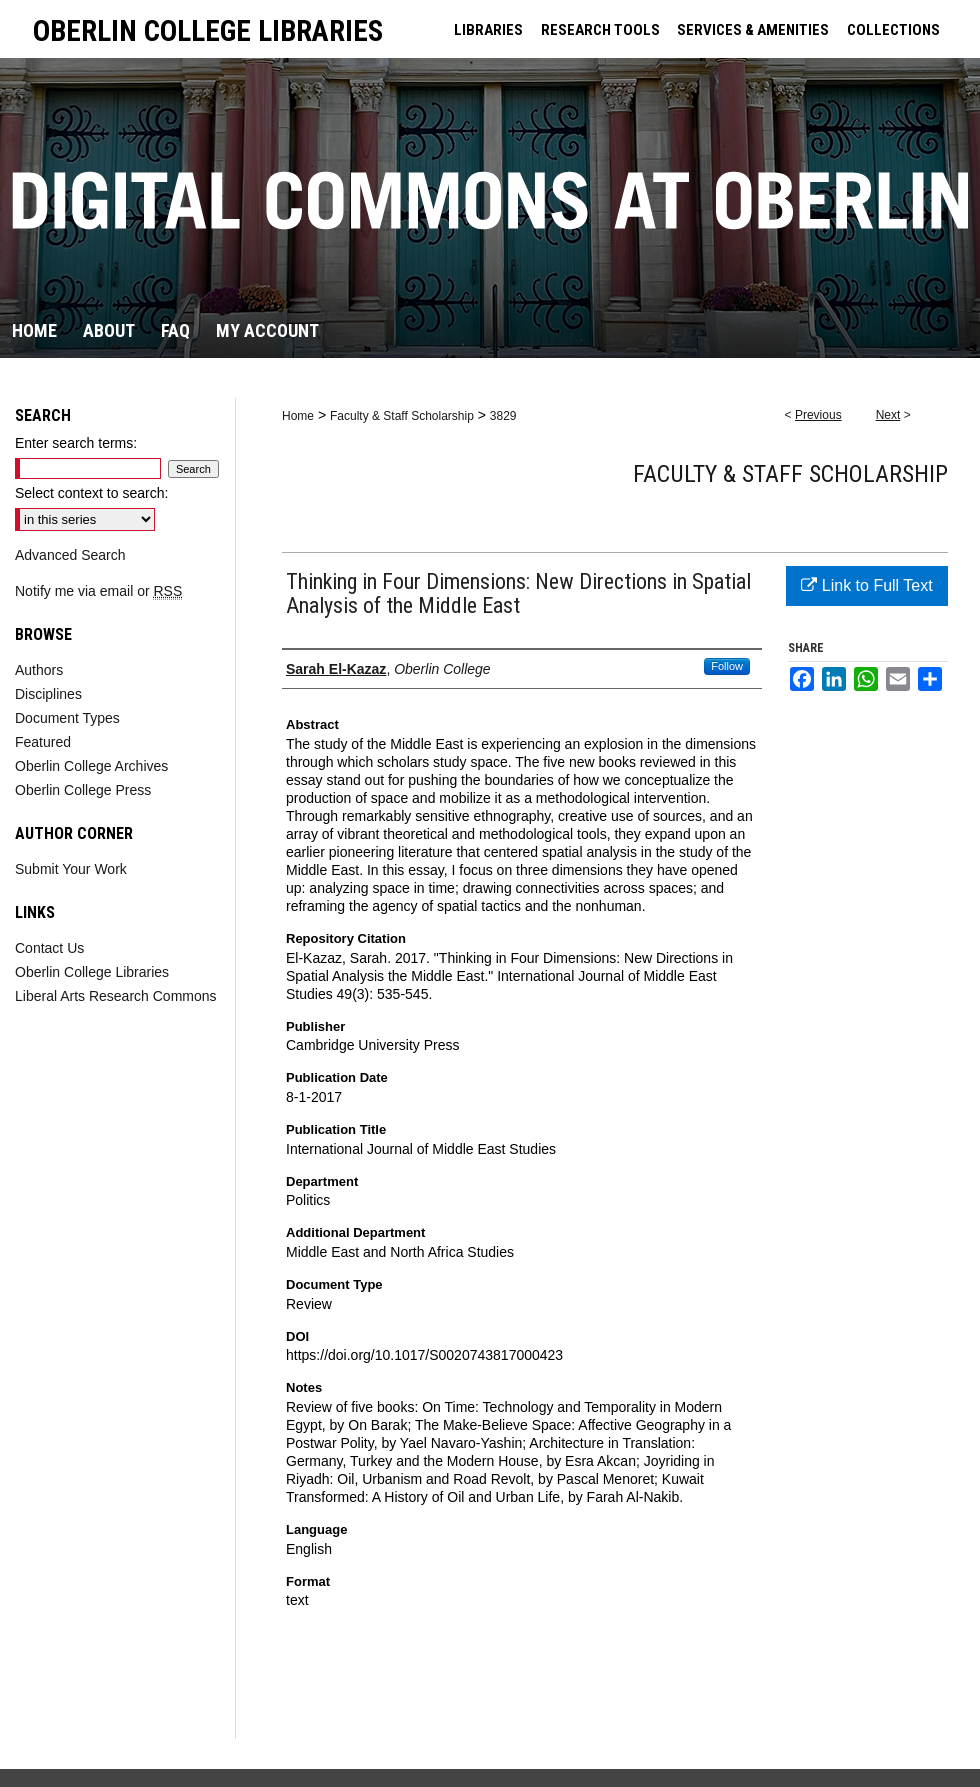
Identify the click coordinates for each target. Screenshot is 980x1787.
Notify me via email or (98, 591)
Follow (727, 666)
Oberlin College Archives (91, 766)
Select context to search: (91, 493)
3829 (503, 416)
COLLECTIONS (893, 30)
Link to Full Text (866, 585)
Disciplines (48, 694)
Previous (818, 415)
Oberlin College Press (83, 790)
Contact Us (49, 948)
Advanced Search (70, 555)
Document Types (67, 718)
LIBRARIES (488, 30)
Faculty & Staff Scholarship (402, 416)
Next (888, 415)
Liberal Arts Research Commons (116, 996)
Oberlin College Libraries (92, 972)
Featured (43, 742)
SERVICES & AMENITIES (753, 30)
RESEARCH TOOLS (600, 30)
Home (298, 416)
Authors (39, 670)
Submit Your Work (71, 869)
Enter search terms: (76, 443)
